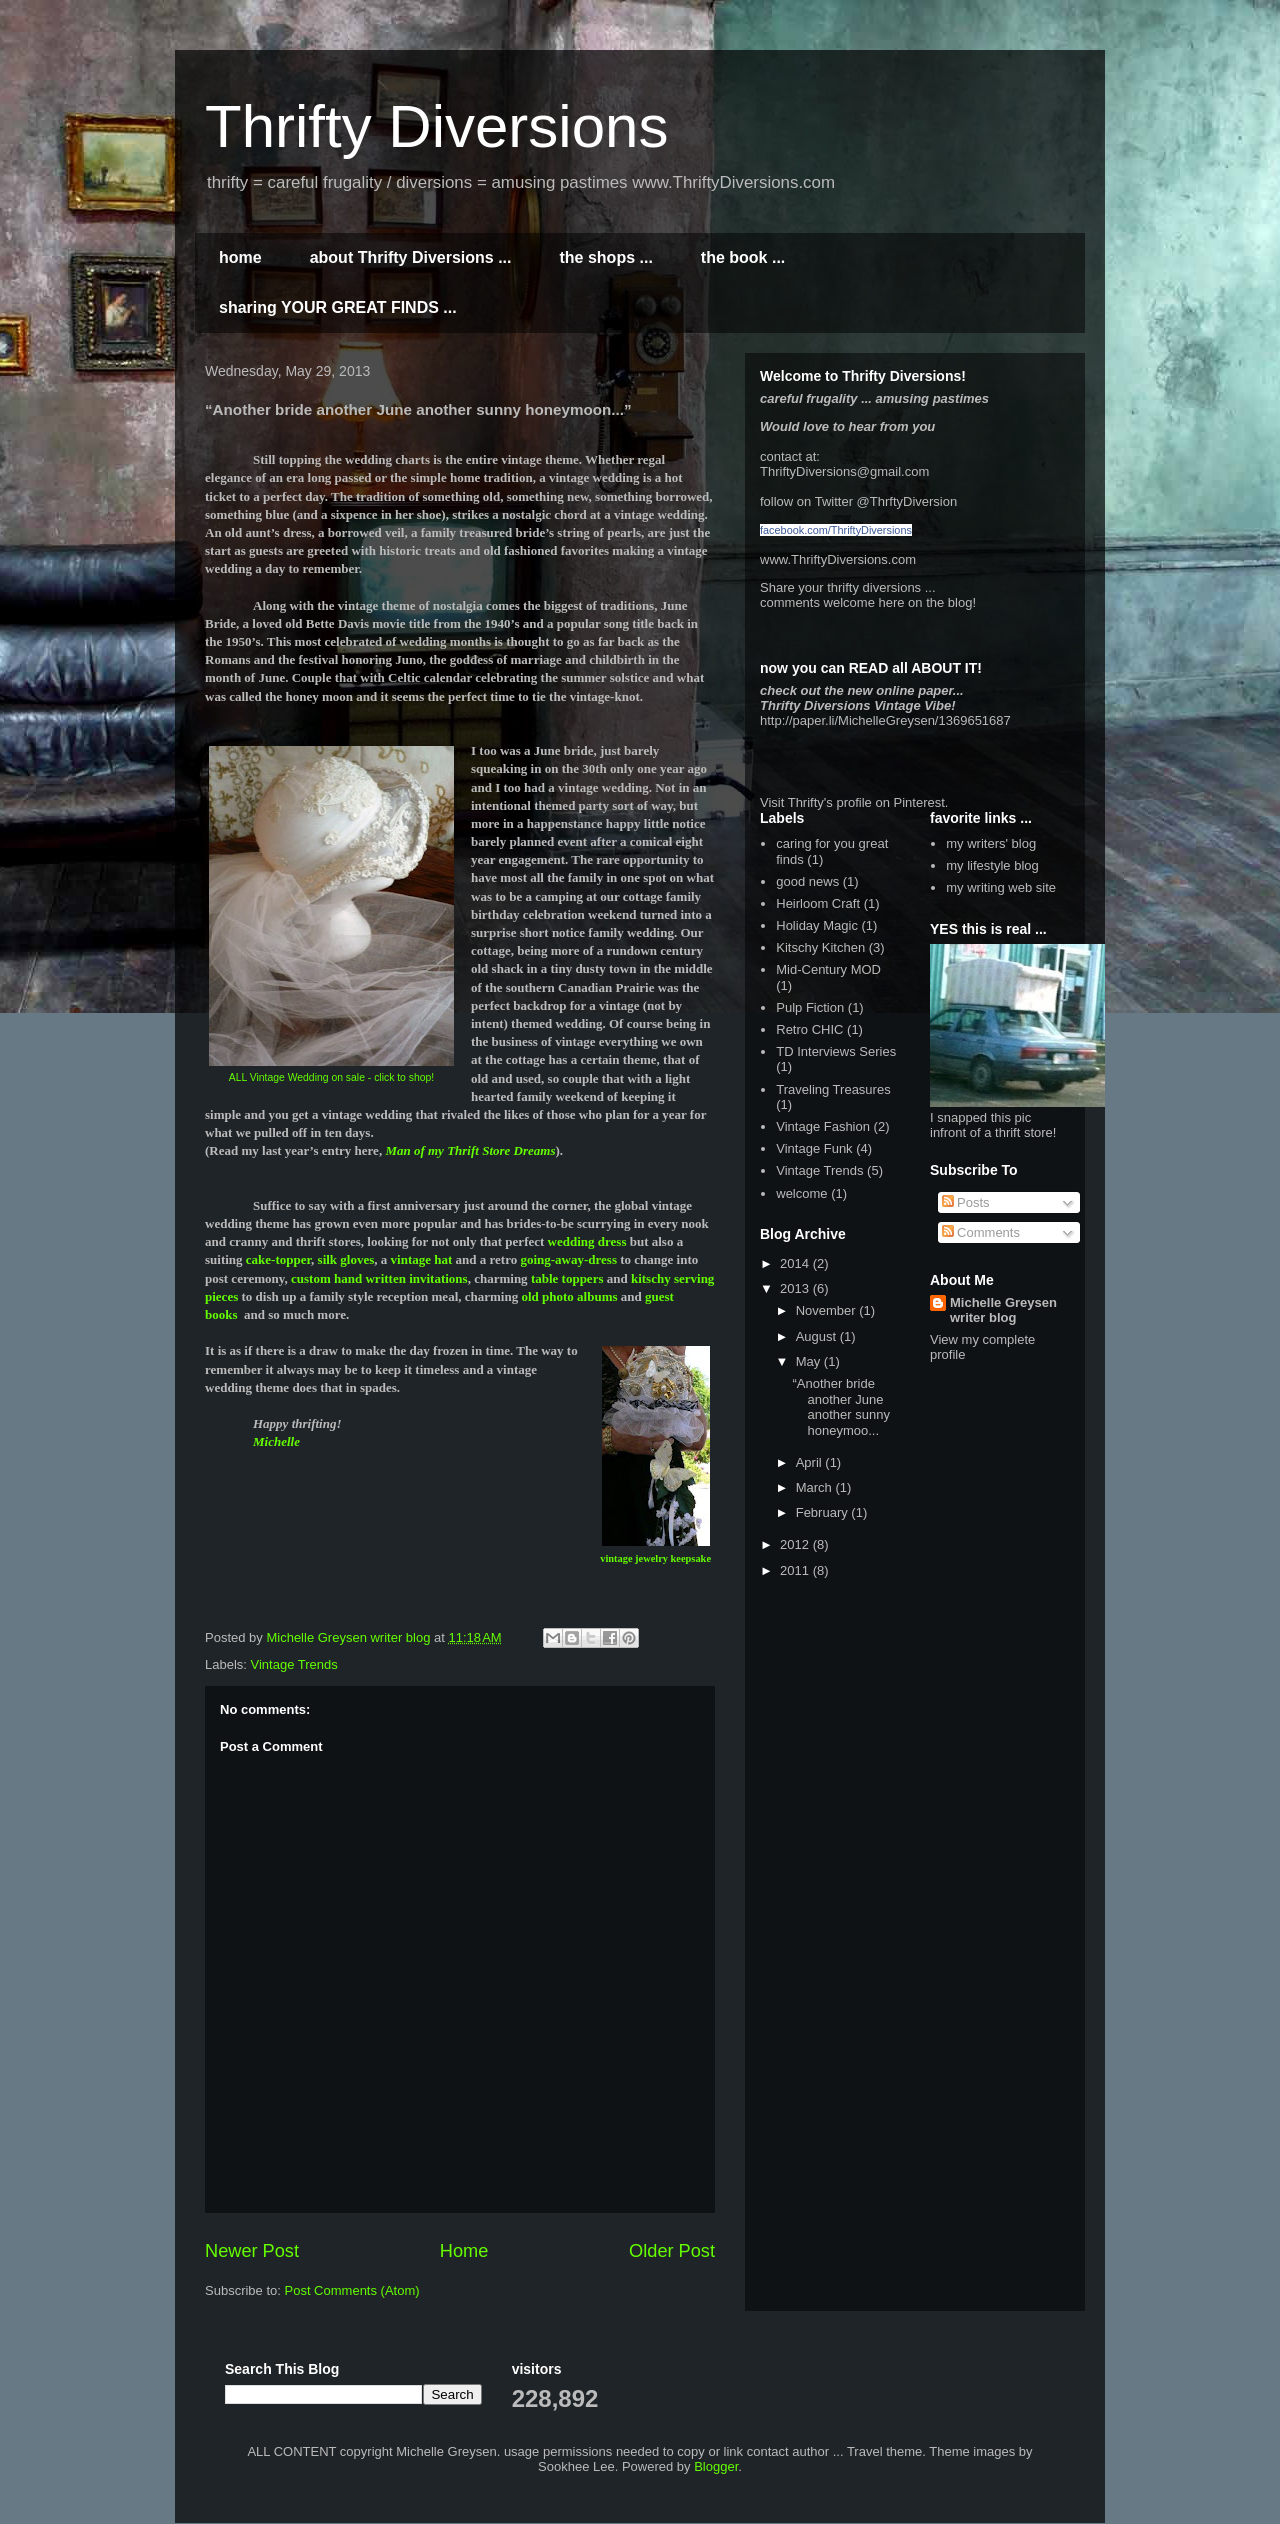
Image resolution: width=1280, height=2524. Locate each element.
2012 (796, 1544)
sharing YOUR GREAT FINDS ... (338, 307)
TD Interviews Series (836, 1051)
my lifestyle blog (992, 865)
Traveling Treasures (833, 1089)
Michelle (276, 1441)
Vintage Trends (294, 1664)
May (810, 1361)
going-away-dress (570, 1259)
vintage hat (422, 1259)
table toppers (567, 1278)
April (811, 1462)
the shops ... (605, 257)
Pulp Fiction (810, 1007)
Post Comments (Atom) (352, 2290)
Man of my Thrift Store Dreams (470, 1150)
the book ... (743, 257)
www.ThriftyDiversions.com (838, 559)
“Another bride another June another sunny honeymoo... (840, 1407)
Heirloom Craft (818, 903)
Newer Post (252, 2251)
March (816, 1487)
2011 (796, 1570)
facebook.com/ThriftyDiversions (836, 530)
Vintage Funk (814, 1148)
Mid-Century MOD (828, 969)
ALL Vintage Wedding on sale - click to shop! (331, 1077)
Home (464, 2251)
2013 (796, 1288)
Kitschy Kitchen (820, 947)
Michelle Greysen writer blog (1003, 1310)
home (240, 257)
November (828, 1310)
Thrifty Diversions (436, 126)
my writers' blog (991, 843)
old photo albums (569, 1296)
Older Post (672, 2251)
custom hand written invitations (379, 1278)
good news (807, 881)
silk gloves (346, 1259)
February (824, 1512)
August (818, 1336)
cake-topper (278, 1259)
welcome (801, 1193)
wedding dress (589, 1241)
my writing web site (1001, 887)
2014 (796, 1263)
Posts (966, 1202)
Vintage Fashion (823, 1126)
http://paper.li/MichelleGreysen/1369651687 (885, 720)
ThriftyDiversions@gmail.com (844, 471)
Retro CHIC (809, 1029)
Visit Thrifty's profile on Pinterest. (854, 802)
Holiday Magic (817, 925)
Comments (981, 1232)
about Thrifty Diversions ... (411, 257)
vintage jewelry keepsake (655, 1558)
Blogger (716, 2466)
